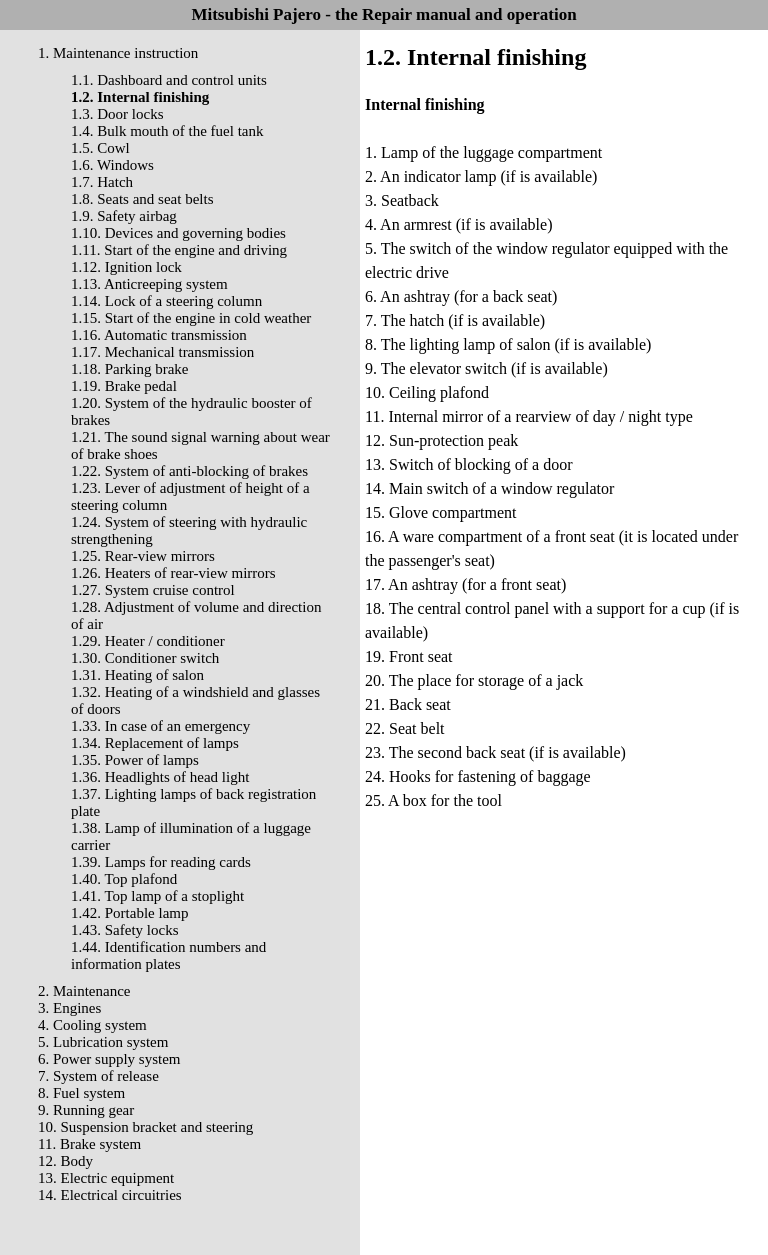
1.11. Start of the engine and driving (179, 250)
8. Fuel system (81, 1093)
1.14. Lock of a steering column (166, 301)
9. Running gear (86, 1110)
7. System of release (98, 1076)
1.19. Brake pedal (124, 386)
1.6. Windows (112, 165)
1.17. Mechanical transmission (162, 352)
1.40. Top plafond (124, 879)
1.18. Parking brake (129, 369)
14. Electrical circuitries (110, 1195)
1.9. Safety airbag (124, 216)
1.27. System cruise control (153, 590)
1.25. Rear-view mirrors (143, 556)
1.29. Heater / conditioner (148, 641)
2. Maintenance (84, 991)
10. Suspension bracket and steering (145, 1127)
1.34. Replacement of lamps (155, 743)
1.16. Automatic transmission (159, 335)
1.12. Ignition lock (126, 267)
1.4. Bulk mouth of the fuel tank (167, 131)
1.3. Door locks (117, 114)
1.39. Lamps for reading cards (161, 862)
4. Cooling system (92, 1025)
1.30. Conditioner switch (145, 658)
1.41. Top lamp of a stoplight (157, 896)
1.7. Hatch (102, 182)
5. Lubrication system (103, 1042)
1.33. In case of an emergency (160, 726)
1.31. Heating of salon (137, 675)
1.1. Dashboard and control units (169, 80)
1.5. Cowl (100, 148)
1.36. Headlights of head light (160, 777)
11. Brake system (89, 1144)
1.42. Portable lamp (129, 913)
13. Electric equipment (106, 1178)
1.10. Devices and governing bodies (178, 233)
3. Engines (69, 1008)
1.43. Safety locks (124, 930)
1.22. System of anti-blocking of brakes (189, 471)
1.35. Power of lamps (135, 760)
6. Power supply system (109, 1059)
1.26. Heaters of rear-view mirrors (173, 573)
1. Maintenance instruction (118, 53)
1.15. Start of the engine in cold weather (191, 318)
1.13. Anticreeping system (149, 284)
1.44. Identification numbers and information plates (168, 955)
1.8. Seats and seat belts (142, 199)
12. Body (65, 1161)
